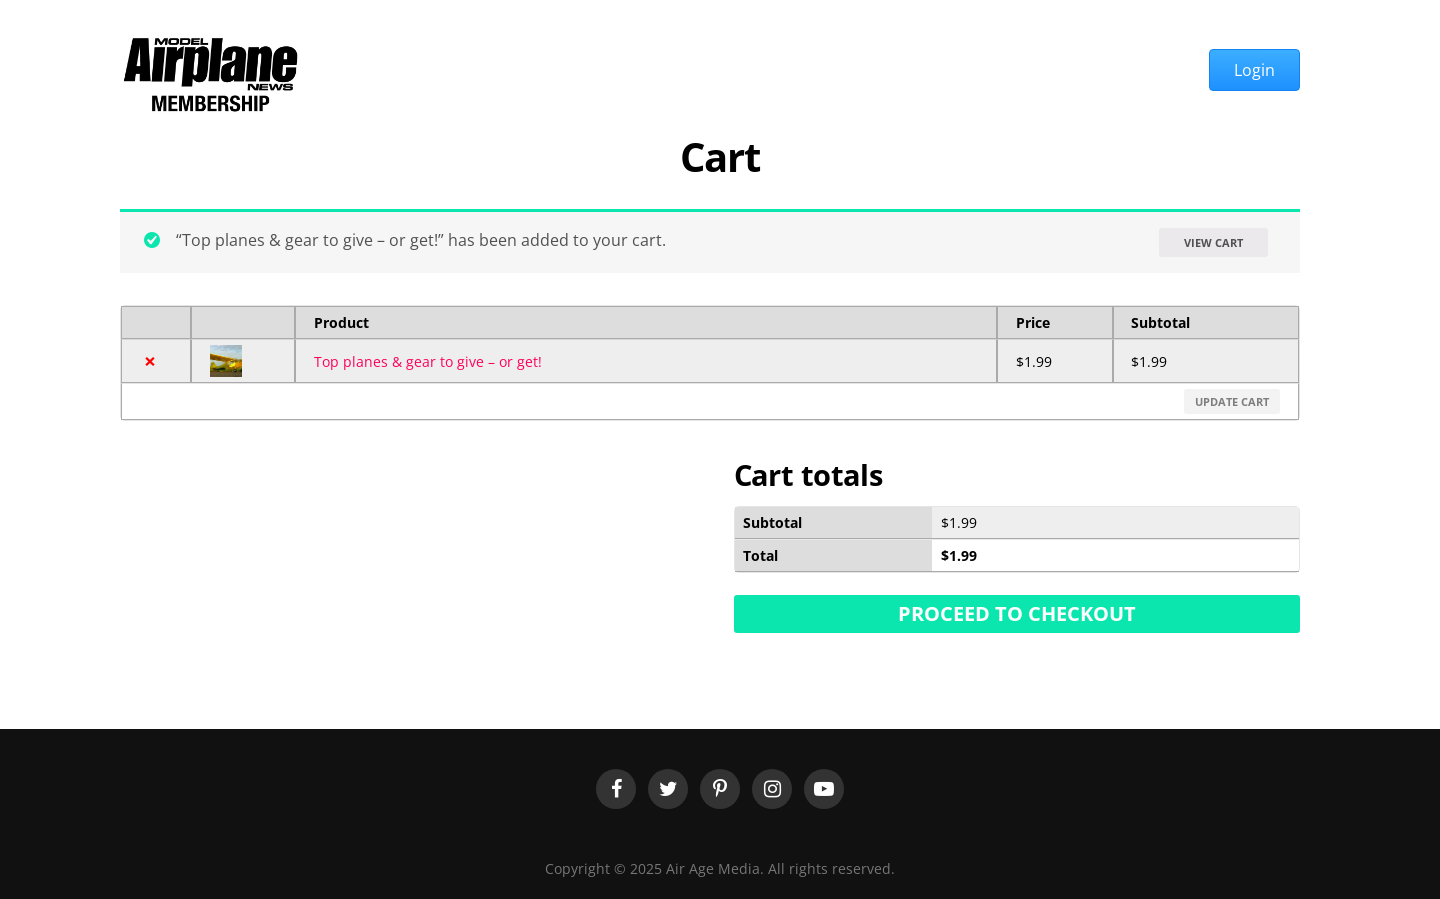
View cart (1213, 242)
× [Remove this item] (150, 361)
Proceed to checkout (1017, 613)
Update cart (1232, 401)
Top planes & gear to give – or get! (428, 361)
